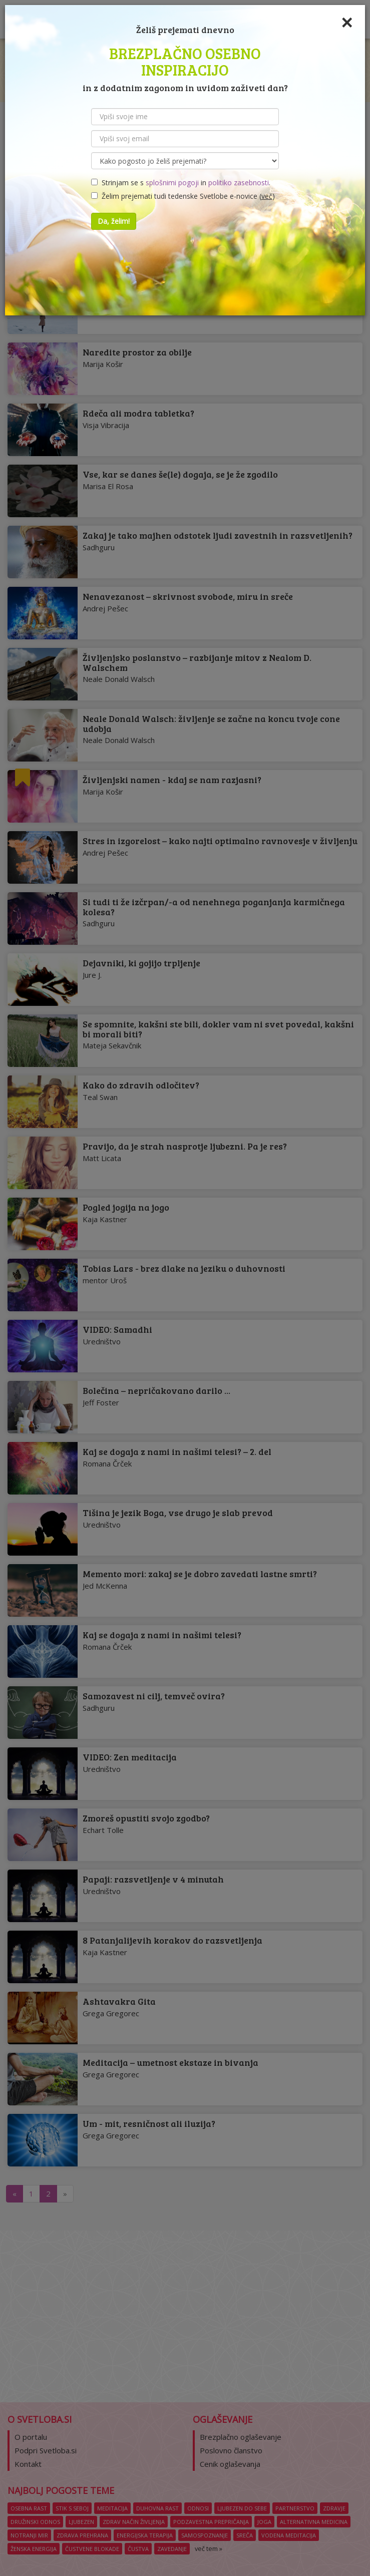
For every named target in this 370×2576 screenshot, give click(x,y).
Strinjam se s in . (180, 182)
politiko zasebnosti (238, 182)
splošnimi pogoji (172, 182)
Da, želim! (114, 221)
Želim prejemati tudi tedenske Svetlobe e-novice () (183, 196)
